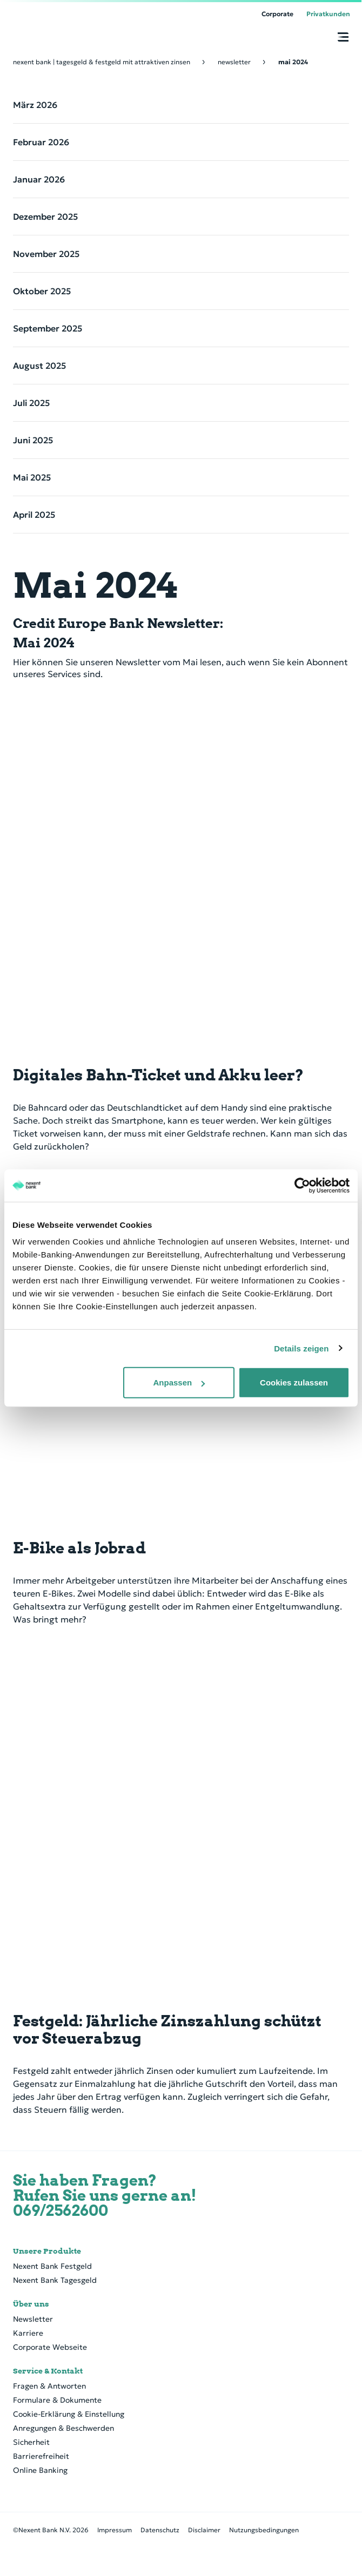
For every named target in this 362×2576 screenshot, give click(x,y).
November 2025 (46, 253)
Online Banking (40, 2470)
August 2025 (39, 365)
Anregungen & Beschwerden (63, 2428)
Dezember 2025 (45, 216)
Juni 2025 (33, 440)
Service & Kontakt (48, 2371)
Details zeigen (301, 1348)
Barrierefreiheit (41, 2456)
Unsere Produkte (47, 2251)
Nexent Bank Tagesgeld (55, 2280)
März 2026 (35, 104)
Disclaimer (204, 2530)
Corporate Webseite (50, 2347)
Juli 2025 (31, 402)
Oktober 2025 (42, 291)
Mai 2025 (32, 477)
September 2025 (47, 328)
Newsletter (33, 2319)
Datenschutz (159, 2530)
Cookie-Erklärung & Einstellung (68, 2414)
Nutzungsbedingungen (264, 2530)
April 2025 (34, 514)
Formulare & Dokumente (57, 2400)
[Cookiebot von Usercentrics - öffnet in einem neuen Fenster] (302, 1185)
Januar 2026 (39, 179)
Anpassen (179, 1382)
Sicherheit (31, 2442)
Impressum (114, 2530)
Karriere (28, 2333)
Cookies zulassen (294, 1382)
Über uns (31, 2304)
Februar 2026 (41, 142)
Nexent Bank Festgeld (52, 2266)
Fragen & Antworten (49, 2386)
